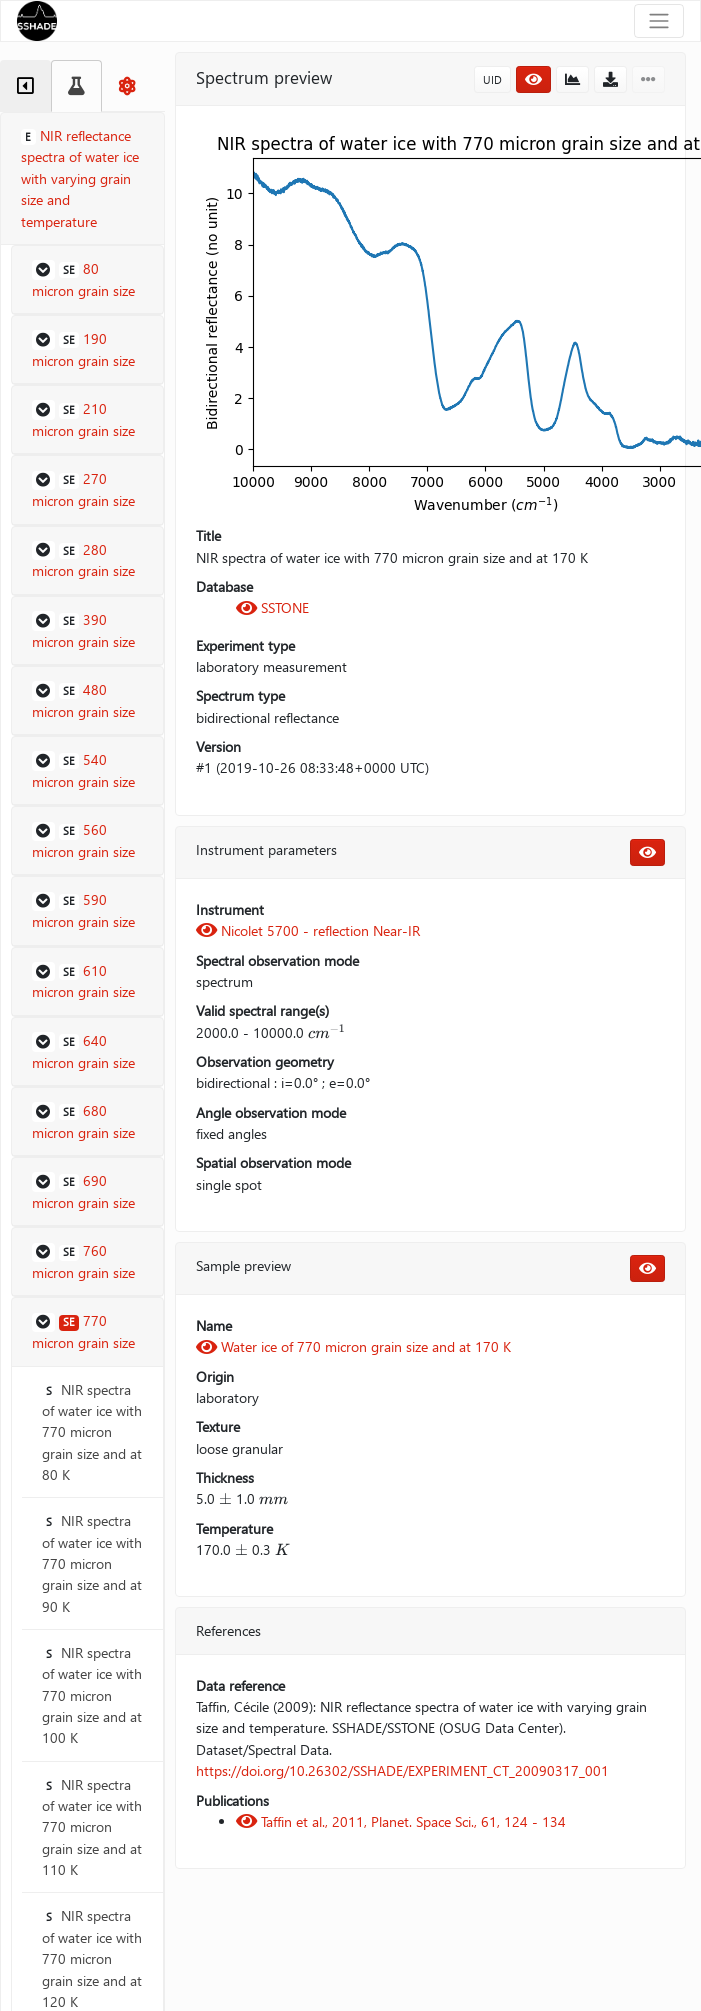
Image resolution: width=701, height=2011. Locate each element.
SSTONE (272, 607)
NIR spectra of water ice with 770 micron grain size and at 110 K (92, 1827)
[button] (87, 280)
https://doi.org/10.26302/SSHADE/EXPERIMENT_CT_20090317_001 (402, 1770)
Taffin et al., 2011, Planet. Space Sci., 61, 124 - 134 (401, 1821)
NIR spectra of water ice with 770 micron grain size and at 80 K (92, 1432)
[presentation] (327, 1032)
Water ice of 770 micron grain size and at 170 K (353, 1346)
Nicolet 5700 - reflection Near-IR (308, 930)
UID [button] (492, 79)
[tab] (25, 86)
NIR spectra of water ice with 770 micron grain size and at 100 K (92, 1695)
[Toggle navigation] (659, 21)
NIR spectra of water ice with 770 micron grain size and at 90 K (92, 1563)
